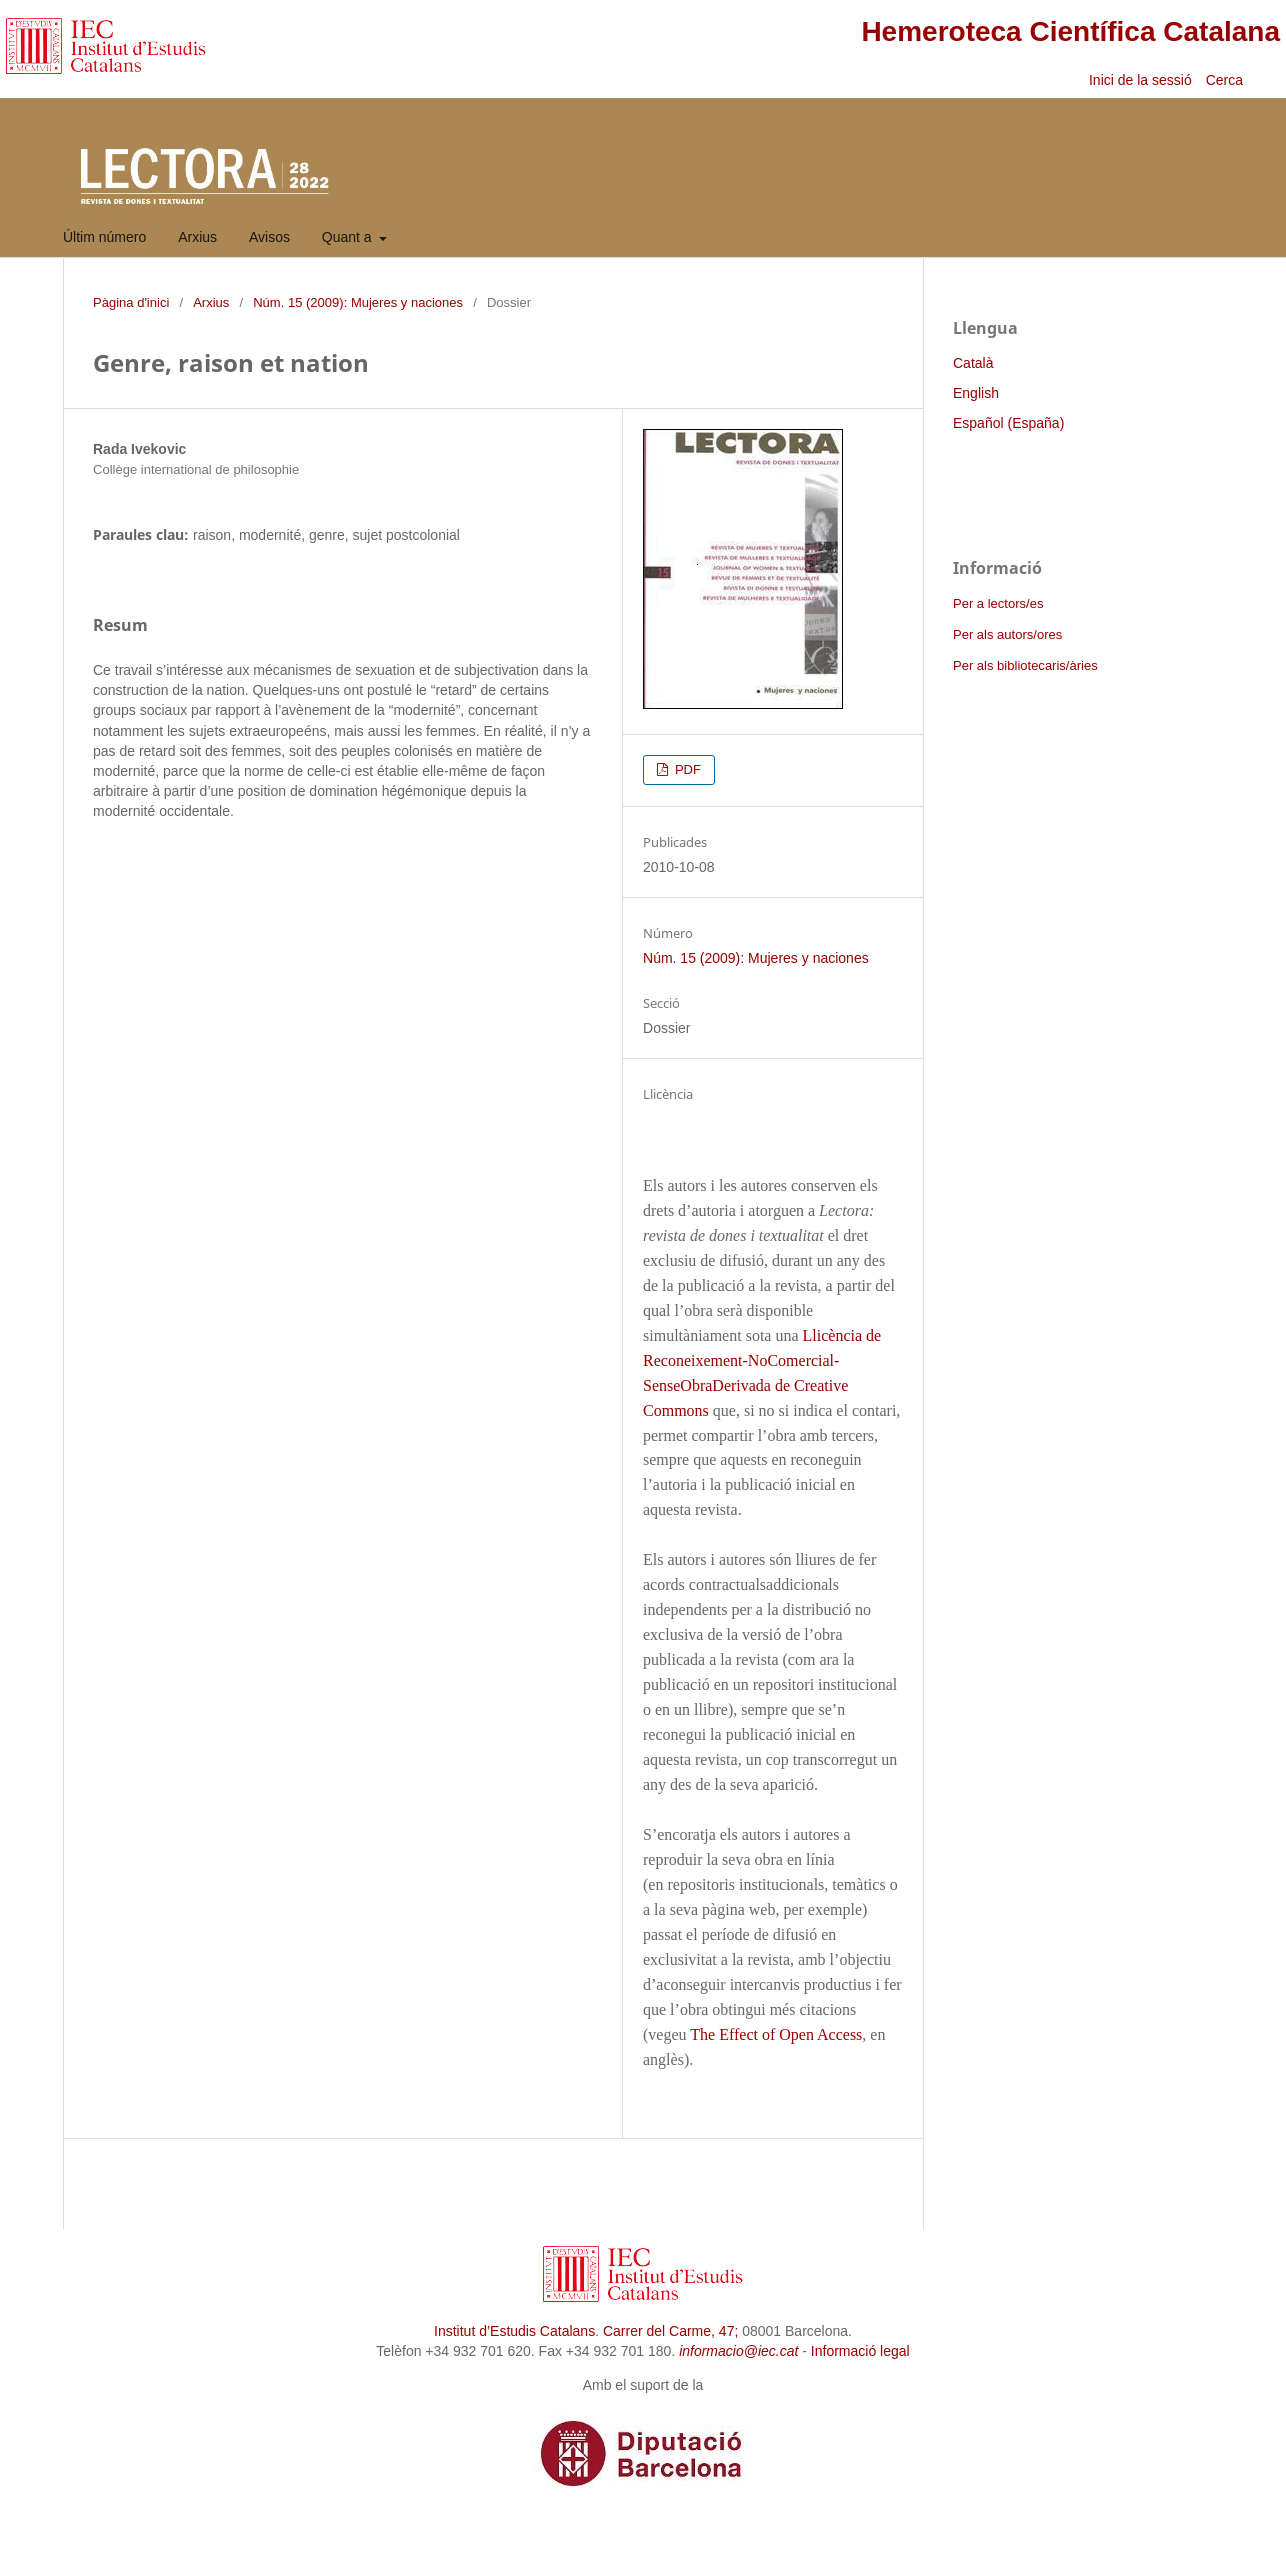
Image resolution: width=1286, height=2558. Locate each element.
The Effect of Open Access (776, 2034)
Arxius (197, 237)
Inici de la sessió (1140, 80)
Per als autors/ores (1007, 634)
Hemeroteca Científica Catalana (1070, 31)
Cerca (1226, 80)
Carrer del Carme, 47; (670, 2331)
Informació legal (860, 2351)
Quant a (349, 237)
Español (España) (1008, 423)
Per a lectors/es (998, 603)
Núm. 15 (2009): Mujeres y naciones (358, 302)
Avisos (269, 237)
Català (973, 363)
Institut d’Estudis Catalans (514, 2331)
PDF (686, 769)
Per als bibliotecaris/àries (1025, 665)
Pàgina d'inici (131, 302)
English (976, 393)
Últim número (104, 237)
